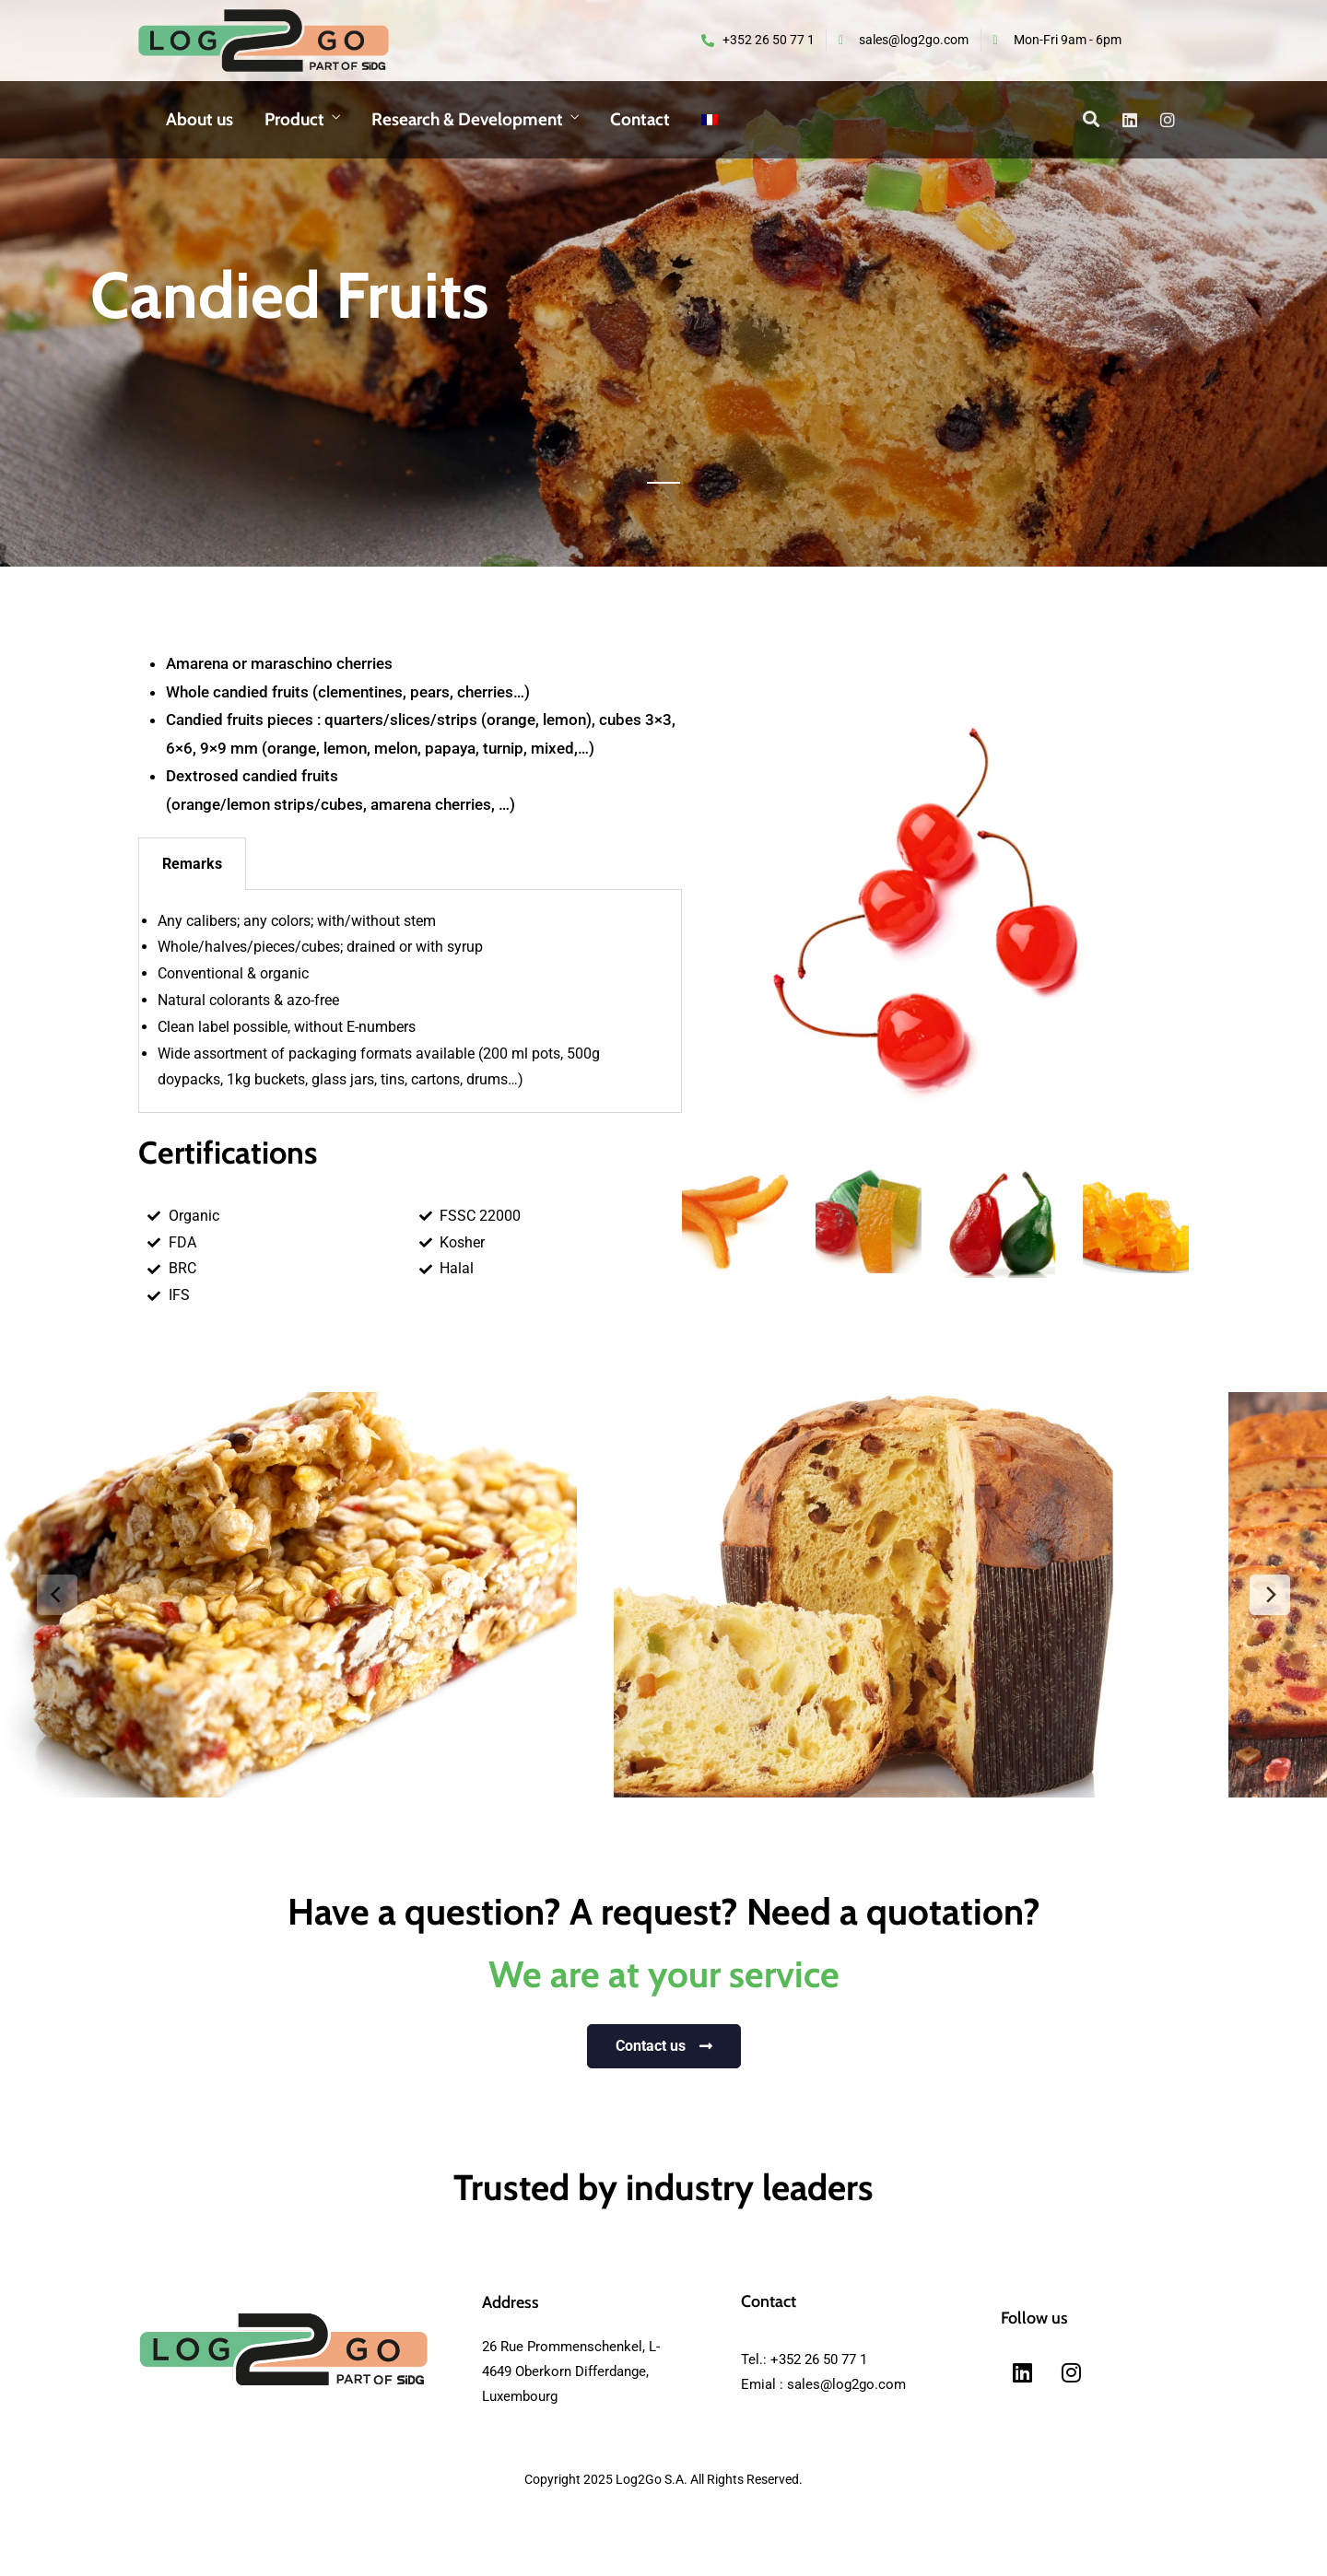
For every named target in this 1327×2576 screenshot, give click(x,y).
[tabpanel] (410, 1002)
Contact (640, 119)
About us (199, 119)
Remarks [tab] (192, 863)
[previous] (57, 1595)
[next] (1270, 1595)
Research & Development (467, 119)
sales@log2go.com (846, 2384)
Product (294, 119)
